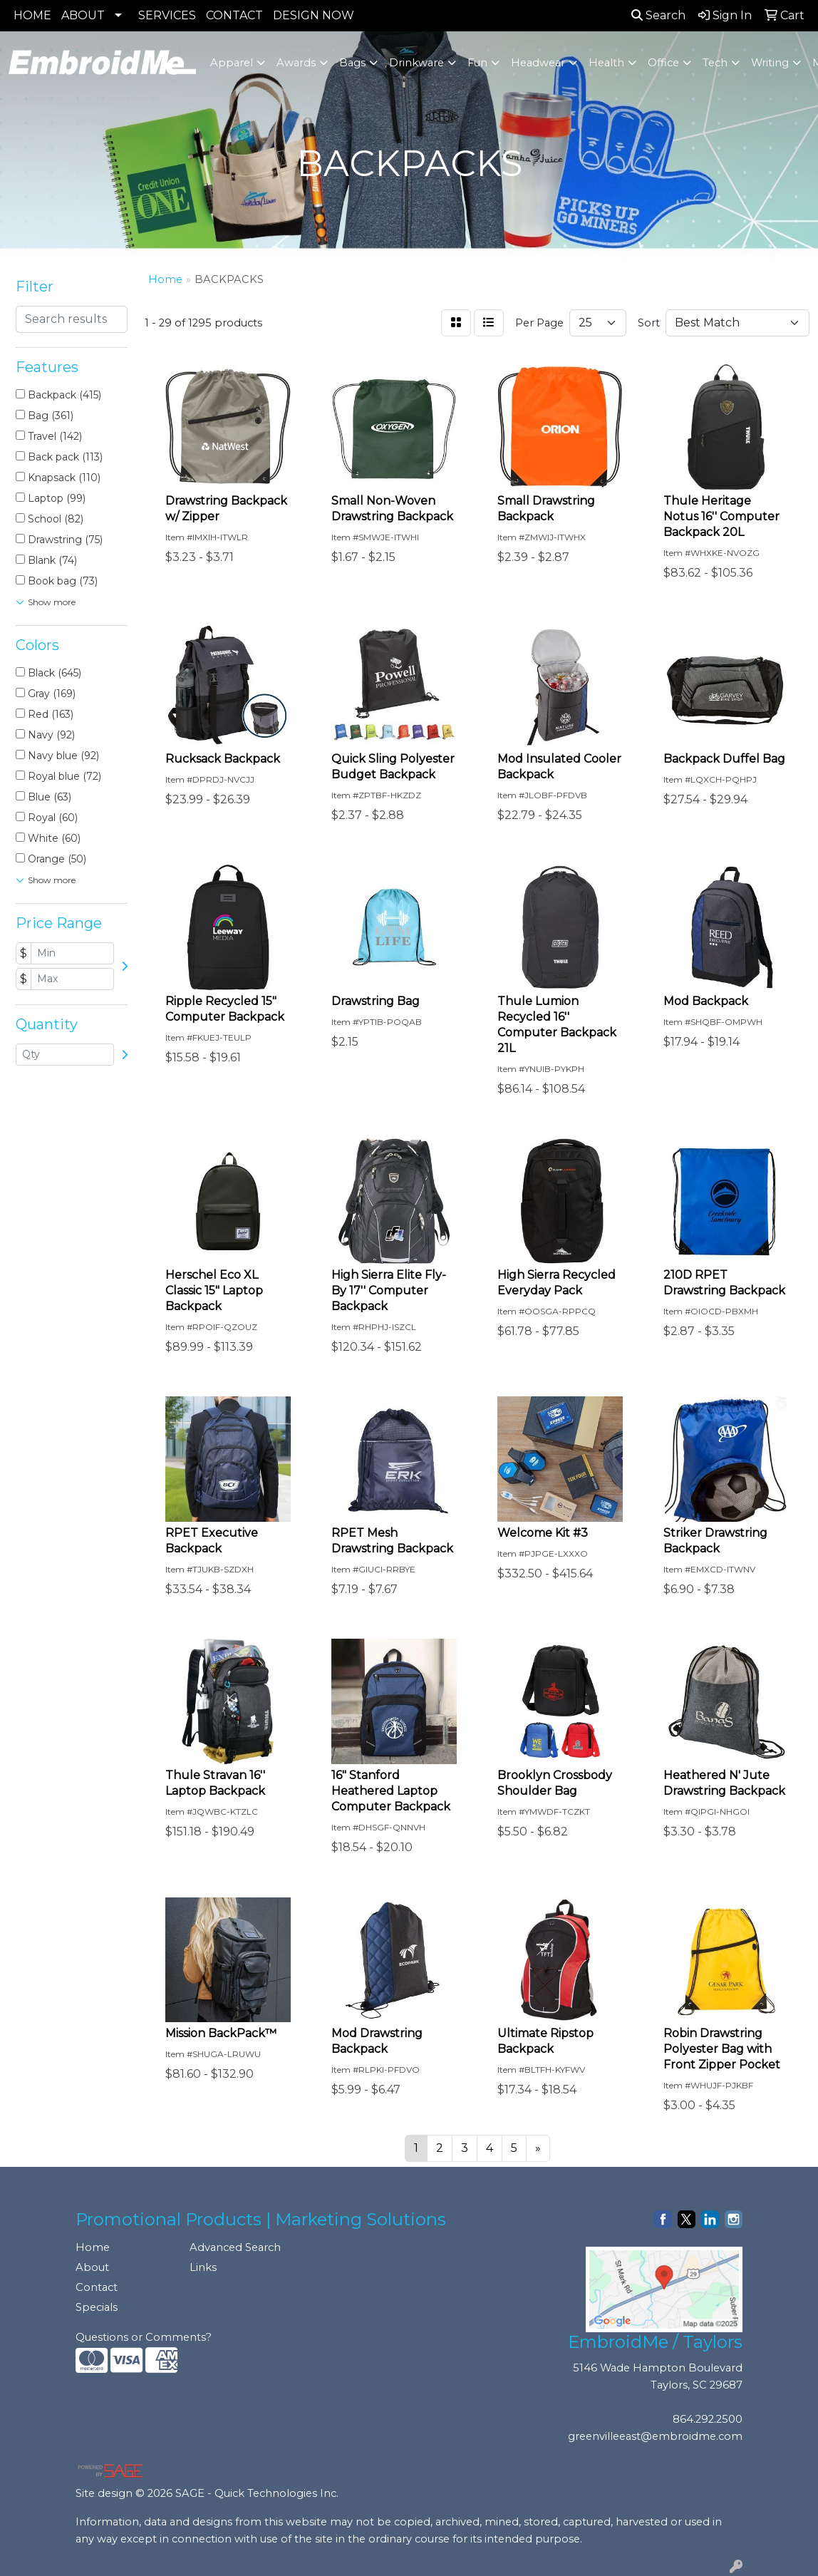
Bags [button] (352, 62)
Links (203, 2267)
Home (93, 2247)
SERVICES (167, 15)
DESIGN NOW (313, 15)
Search (658, 15)
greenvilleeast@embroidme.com (655, 2436)
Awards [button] (296, 62)
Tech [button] (715, 62)
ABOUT (83, 15)
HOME (32, 15)
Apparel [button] (231, 62)
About (92, 2267)
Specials (97, 2307)
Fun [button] (477, 62)
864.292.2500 (707, 2419)
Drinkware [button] (416, 62)
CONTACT (234, 15)
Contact (97, 2287)
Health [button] (606, 62)
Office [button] (663, 62)
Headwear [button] (538, 62)
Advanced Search (235, 2247)
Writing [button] (770, 62)
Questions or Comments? (144, 2337)
